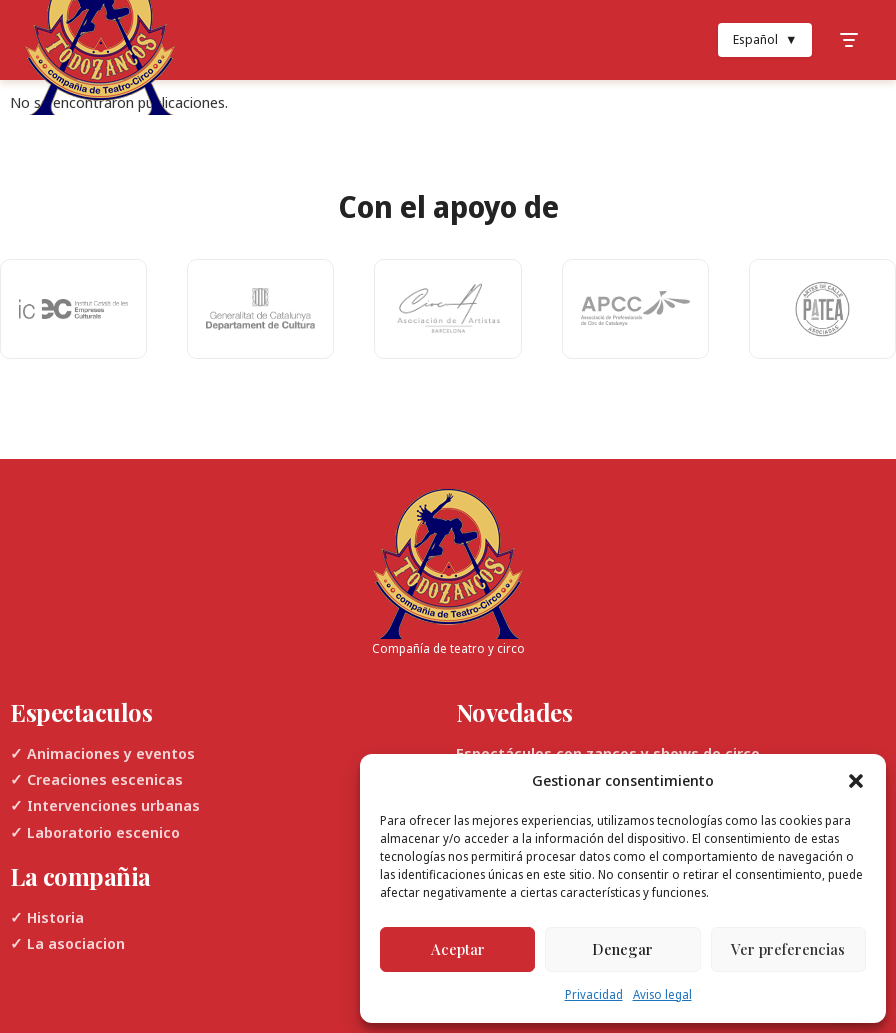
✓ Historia (47, 917)
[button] (856, 781)
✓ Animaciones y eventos (102, 753)
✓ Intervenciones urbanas (105, 805)
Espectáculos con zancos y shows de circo (608, 753)
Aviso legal (662, 994)
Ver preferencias (788, 949)
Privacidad (594, 994)
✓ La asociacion (67, 943)
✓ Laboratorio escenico (95, 832)
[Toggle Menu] (849, 40)
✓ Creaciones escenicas (96, 779)
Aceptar (458, 949)
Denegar (622, 949)
